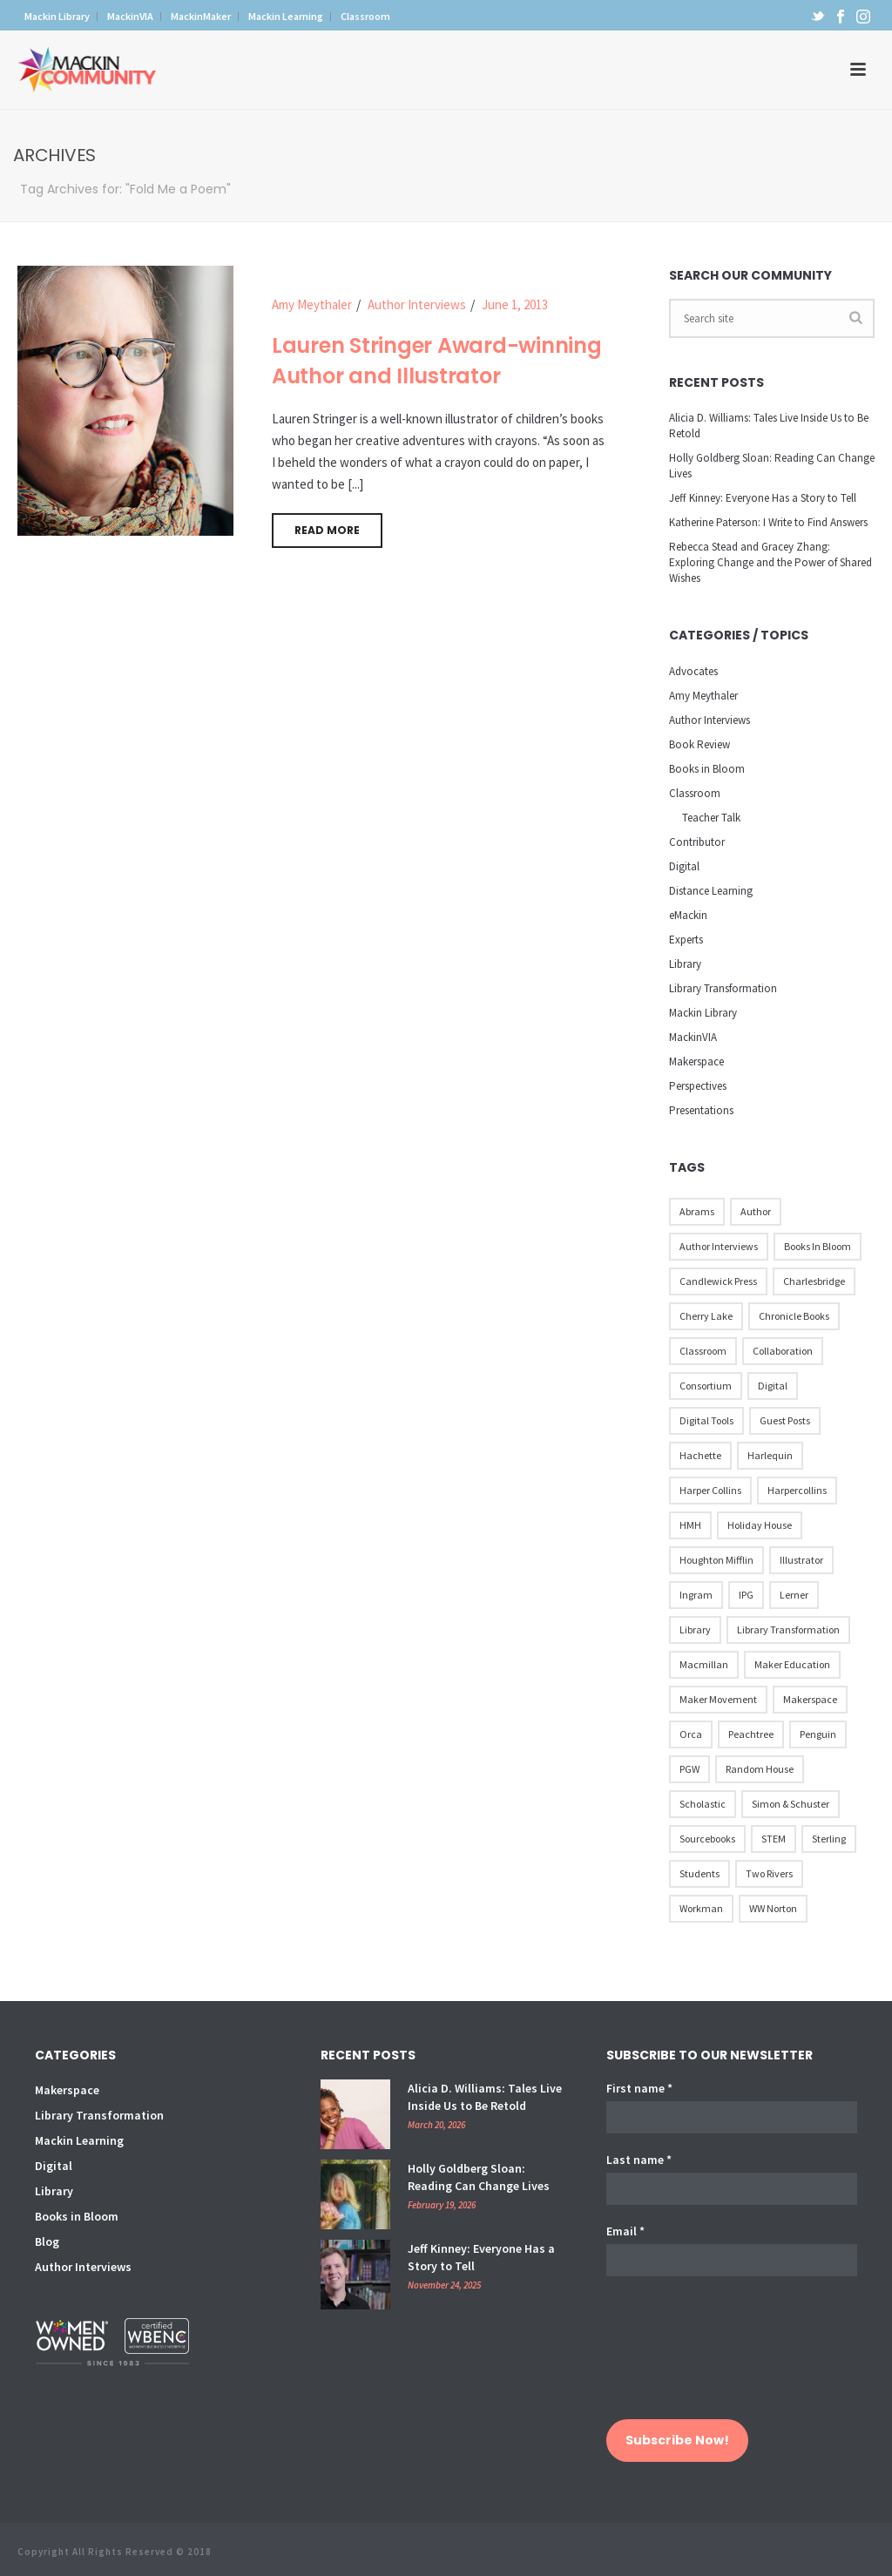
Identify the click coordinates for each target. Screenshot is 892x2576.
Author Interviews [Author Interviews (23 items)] (718, 1246)
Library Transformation (723, 988)
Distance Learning (711, 890)
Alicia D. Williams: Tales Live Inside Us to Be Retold (768, 425)
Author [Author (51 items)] (755, 1211)
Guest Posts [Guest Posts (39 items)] (785, 1420)
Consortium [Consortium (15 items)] (705, 1385)
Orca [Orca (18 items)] (690, 1734)
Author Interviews (417, 304)
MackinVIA (693, 1037)
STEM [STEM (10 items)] (773, 1838)
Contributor (697, 842)
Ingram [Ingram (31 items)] (696, 1594)
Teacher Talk (711, 817)
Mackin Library (703, 1012)
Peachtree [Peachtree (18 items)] (751, 1734)
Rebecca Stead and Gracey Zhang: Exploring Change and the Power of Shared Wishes (770, 562)
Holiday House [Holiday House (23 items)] (759, 1524)
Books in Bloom (707, 768)
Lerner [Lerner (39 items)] (794, 1594)
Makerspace (696, 1061)
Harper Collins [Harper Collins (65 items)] (710, 1490)
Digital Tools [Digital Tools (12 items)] (706, 1420)
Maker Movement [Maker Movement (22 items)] (718, 1699)
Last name (639, 2159)
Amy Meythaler (312, 304)
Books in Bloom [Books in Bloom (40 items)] (817, 1246)
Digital (684, 866)
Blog (47, 2241)
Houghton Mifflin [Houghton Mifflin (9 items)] (716, 1559)
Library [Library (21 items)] (695, 1629)
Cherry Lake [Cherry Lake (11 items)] (706, 1315)
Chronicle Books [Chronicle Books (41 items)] (794, 1315)
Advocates (693, 671)
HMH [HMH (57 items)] (690, 1524)
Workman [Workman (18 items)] (701, 1908)
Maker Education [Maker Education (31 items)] (792, 1664)
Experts (686, 939)
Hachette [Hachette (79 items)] (700, 1455)
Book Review (699, 744)
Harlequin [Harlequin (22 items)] (770, 1455)
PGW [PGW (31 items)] (689, 1768)
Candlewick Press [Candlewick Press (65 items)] (718, 1281)
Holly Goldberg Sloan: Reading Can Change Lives (772, 465)
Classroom (694, 793)
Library (685, 964)
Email (625, 2231)
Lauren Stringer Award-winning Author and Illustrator (437, 360)
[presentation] (677, 2356)
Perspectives (697, 1085)
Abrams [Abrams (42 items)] (696, 1211)
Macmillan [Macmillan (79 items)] (703, 1664)
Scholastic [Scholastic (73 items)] (702, 1803)
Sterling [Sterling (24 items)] (829, 1838)
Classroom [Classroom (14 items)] (702, 1350)
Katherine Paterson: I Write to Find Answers (768, 522)
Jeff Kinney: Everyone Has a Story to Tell (762, 497)
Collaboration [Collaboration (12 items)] (783, 1350)
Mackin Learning (79, 2140)
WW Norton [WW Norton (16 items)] (773, 1908)
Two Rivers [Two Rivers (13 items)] (769, 1873)
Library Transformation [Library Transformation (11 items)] (788, 1629)
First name (639, 2088)
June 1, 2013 (515, 304)
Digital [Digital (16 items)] (772, 1385)
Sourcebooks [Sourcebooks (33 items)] (707, 1838)
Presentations (701, 1110)
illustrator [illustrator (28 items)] (801, 1559)
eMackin (688, 915)
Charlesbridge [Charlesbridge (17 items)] (814, 1281)
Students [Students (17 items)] (699, 1873)
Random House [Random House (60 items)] (760, 1768)
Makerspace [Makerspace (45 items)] (810, 1699)
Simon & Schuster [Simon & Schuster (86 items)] (790, 1803)
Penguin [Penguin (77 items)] (818, 1734)
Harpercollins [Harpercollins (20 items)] (797, 1490)
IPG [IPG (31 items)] (746, 1594)
